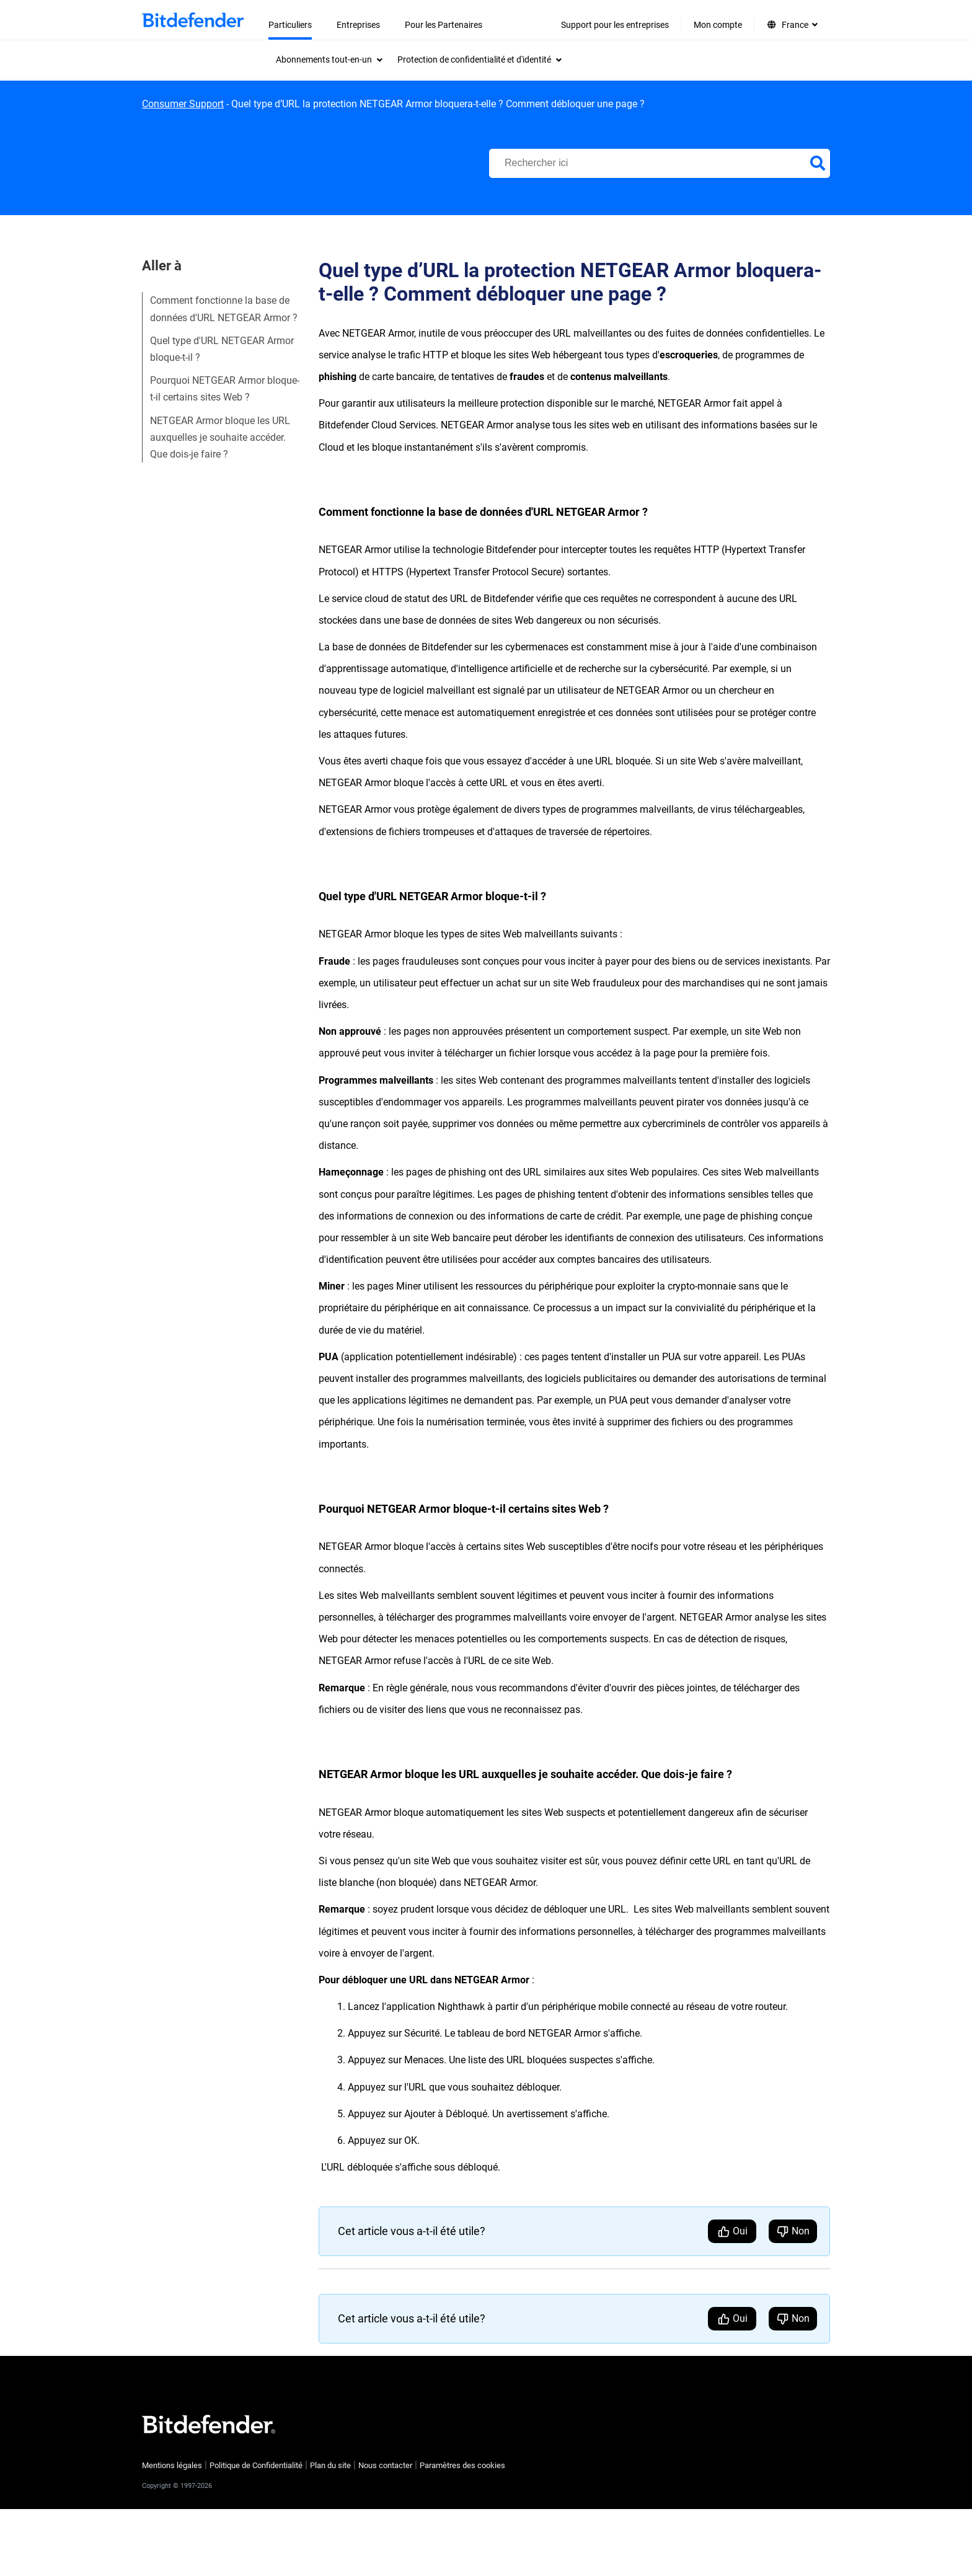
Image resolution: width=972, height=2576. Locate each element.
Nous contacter (385, 2465)
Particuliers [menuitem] (290, 25)
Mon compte (718, 25)
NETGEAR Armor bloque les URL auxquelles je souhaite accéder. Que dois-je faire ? (220, 437)
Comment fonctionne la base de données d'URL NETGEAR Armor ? (224, 308)
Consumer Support (183, 104)
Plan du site (330, 2465)
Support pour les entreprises (615, 25)
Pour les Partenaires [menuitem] (443, 25)
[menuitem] (329, 59)
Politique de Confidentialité (256, 2465)
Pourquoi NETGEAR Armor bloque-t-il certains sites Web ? (224, 388)
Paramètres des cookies (462, 2465)
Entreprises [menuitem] (358, 25)
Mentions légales (172, 2465)
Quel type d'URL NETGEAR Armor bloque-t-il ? (222, 349)
